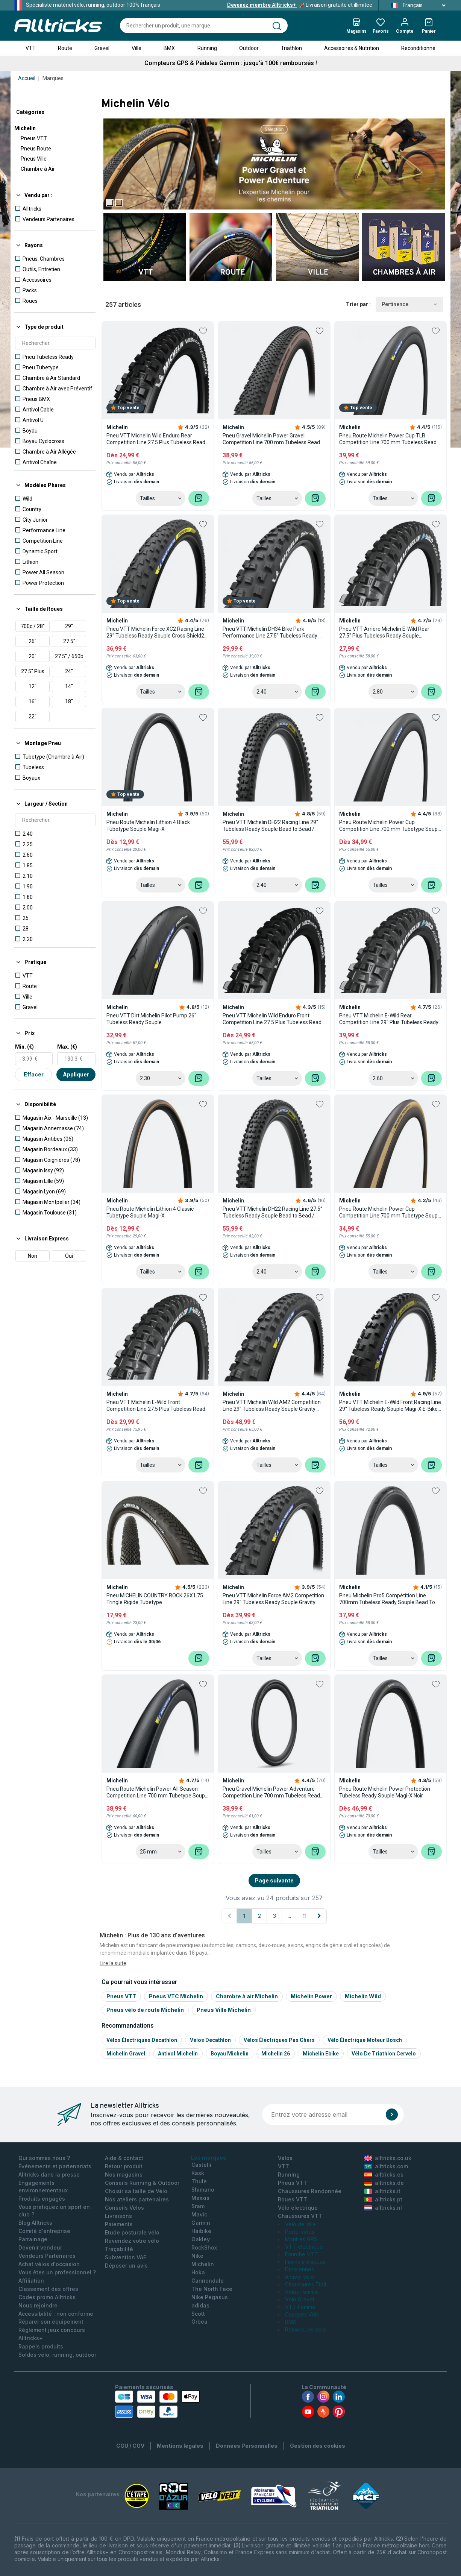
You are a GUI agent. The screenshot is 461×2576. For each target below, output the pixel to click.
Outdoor (249, 48)
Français (416, 5)
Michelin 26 (275, 2054)
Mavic (199, 2214)
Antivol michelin (178, 2054)
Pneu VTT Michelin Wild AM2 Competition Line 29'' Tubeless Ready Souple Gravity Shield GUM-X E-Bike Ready (272, 1405)
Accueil (26, 78)
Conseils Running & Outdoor (142, 2183)
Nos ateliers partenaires (137, 2199)
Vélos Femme (301, 2292)
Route (65, 48)
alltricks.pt (383, 2199)
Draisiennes (299, 2269)
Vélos (285, 2158)
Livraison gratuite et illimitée (299, 5)
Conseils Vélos (124, 2207)
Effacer (34, 1074)
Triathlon (291, 48)
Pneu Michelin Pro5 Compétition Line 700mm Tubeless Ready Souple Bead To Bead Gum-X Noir (387, 1599)
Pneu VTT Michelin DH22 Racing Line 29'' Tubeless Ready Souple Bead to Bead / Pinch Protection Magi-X (270, 825)
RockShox (204, 2247)
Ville (136, 48)
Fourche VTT (301, 2254)
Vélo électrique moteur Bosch (365, 2040)
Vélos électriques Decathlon (141, 2040)
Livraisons (118, 2216)
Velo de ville (300, 2224)
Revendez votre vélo (132, 2240)
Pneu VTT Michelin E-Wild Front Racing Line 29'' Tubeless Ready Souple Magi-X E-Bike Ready (390, 1405)
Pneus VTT (34, 138)
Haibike (201, 2231)
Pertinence (409, 304)
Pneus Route (36, 149)
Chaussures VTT (300, 2216)
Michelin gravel (125, 2054)
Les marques (208, 2157)
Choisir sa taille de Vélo (136, 2191)
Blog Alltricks (35, 2222)
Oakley (200, 2239)
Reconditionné (418, 48)
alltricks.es (383, 2174)
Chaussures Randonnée (309, 2191)
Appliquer (76, 1074)
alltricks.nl (383, 2207)
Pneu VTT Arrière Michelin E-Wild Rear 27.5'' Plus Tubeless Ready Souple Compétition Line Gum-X (384, 632)
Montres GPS (301, 2239)
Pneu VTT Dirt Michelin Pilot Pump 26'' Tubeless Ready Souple (151, 1018)
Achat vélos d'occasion (49, 2264)
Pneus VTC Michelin (176, 1996)
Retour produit (124, 2166)
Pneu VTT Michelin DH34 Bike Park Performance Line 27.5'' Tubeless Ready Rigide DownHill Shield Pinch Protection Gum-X (270, 632)
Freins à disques (305, 2262)
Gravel (101, 48)
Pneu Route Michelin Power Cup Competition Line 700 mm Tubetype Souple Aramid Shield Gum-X (390, 825)
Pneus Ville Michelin (224, 2010)
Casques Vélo (302, 2314)
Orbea (199, 2321)
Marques (53, 78)
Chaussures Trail (305, 2284)
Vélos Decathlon (210, 2040)
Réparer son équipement (50, 2321)
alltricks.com (386, 2166)
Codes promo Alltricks (47, 2297)
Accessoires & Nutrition (351, 48)
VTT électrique (304, 2247)
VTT (31, 48)
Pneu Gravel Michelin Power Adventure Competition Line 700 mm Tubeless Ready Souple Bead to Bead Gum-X (273, 1792)
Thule (199, 2181)
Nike (197, 2256)
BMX (169, 48)
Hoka (198, 2272)
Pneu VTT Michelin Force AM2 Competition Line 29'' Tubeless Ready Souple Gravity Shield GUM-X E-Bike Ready (273, 1599)
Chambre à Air (38, 169)
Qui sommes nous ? (44, 2158)
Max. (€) (67, 1047)
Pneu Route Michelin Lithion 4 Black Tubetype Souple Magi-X (148, 825)
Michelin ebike (321, 2054)
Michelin (25, 128)
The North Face (211, 2289)
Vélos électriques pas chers (279, 2040)
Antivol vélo (299, 2277)
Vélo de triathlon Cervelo (384, 2054)
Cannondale (207, 2280)
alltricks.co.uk (387, 2158)
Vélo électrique (298, 2207)
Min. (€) (24, 1047)
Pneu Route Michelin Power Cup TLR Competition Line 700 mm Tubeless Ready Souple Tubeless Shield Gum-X (389, 439)
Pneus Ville (34, 159)
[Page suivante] (319, 1916)
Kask (197, 2173)
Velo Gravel (299, 2299)
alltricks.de (384, 2183)
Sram (198, 2206)
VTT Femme (300, 2307)
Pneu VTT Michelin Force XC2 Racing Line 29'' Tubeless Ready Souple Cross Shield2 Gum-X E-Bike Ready (155, 632)
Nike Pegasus (209, 2297)
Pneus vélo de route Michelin (145, 2010)
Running (207, 48)
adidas (200, 2305)
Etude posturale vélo (132, 2232)
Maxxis (200, 2198)
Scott (198, 2313)
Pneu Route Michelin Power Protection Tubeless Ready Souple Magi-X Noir (384, 1792)
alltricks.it (382, 2191)
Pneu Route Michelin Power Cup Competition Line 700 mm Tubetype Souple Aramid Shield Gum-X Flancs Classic (390, 1212)
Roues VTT (292, 2199)
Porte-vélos (299, 2231)
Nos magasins (124, 2174)
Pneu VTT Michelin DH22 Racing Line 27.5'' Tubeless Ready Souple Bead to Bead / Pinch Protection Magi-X (272, 1212)
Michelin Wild (363, 1996)
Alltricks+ (30, 2338)
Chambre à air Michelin (247, 1996)
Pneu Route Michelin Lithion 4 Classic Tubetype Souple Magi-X (150, 1212)
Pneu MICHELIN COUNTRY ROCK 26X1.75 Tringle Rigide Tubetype (154, 1598)
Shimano (202, 2189)
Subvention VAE (125, 2257)
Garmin (200, 2222)
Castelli (201, 2165)
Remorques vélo (305, 2329)
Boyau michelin (230, 2054)
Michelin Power (311, 1996)
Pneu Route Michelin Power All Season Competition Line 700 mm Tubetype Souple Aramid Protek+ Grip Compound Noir (157, 1792)
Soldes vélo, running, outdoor (57, 2354)
